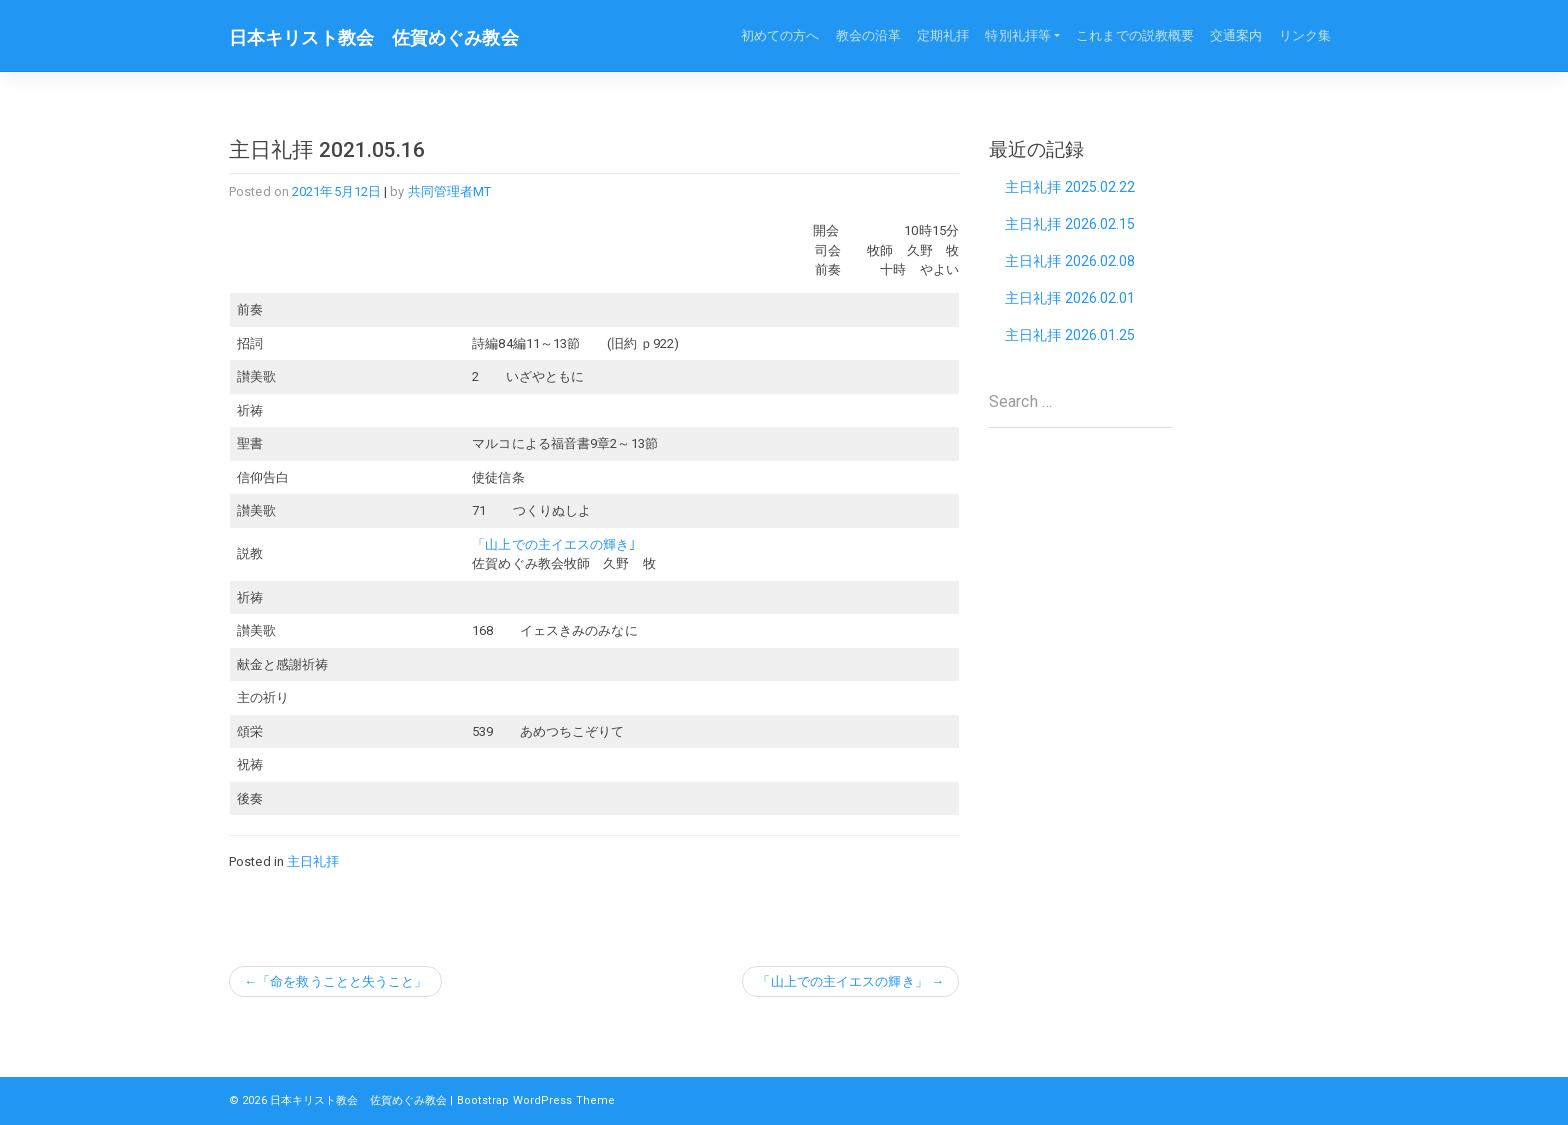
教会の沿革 (869, 35)
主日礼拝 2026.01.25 (1070, 335)
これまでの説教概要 (1135, 35)
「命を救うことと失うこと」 (342, 981)
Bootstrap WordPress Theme (536, 1100)
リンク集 (1305, 35)
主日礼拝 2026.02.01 (1070, 298)
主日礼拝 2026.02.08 (1070, 261)
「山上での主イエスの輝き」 (842, 981)
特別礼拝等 (1018, 35)
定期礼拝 (943, 35)
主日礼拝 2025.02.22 (1070, 187)
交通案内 (1236, 35)
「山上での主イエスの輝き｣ (554, 544)
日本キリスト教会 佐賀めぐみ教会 (374, 38)
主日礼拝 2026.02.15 (1070, 224)
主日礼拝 (313, 861)
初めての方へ (780, 35)
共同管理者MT (450, 191)
